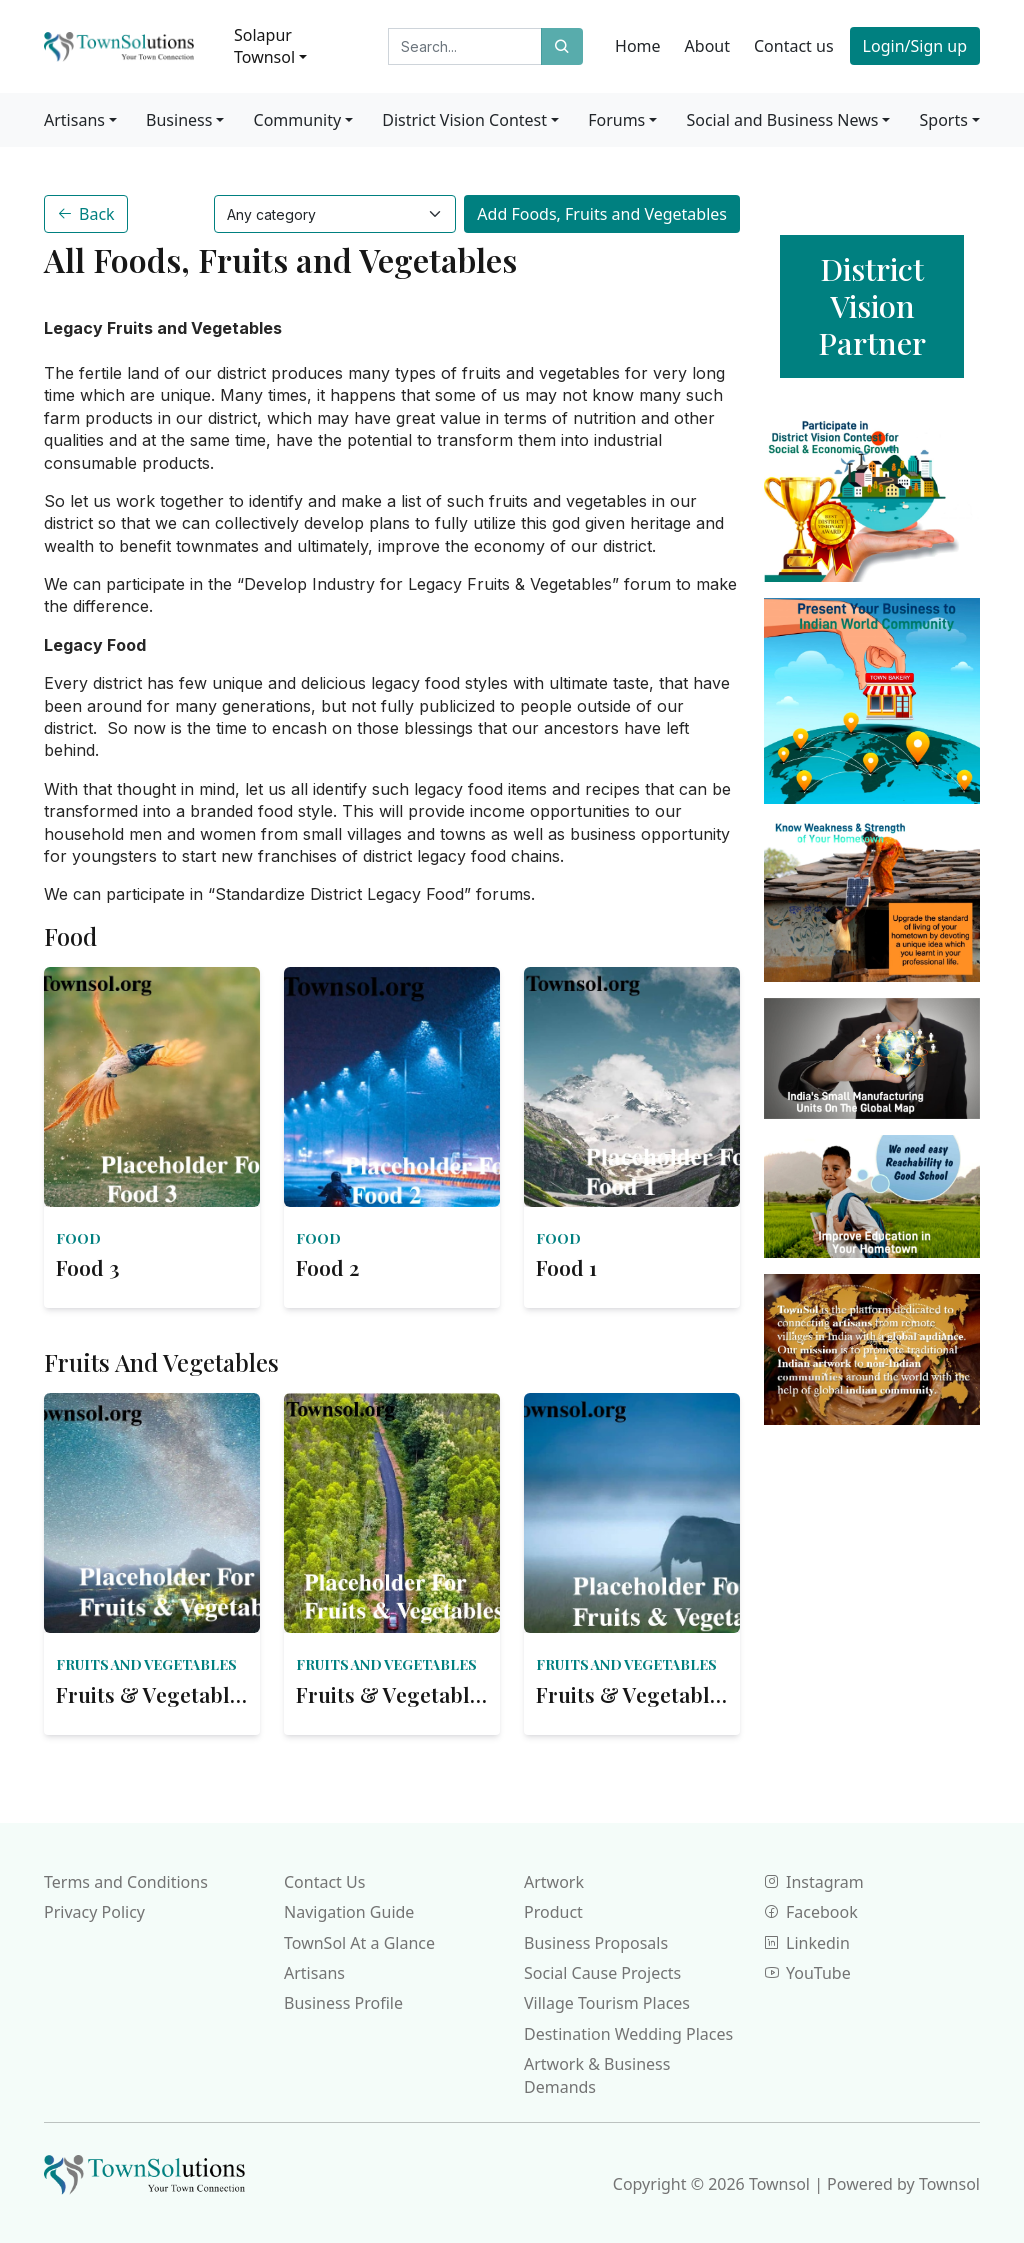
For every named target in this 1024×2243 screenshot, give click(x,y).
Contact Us (324, 1882)
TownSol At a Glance (359, 1943)
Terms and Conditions (126, 1882)
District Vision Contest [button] (464, 120)
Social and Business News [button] (782, 120)
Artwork (554, 1882)
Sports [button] (944, 120)
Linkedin (807, 1943)
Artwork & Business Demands (597, 2075)
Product (553, 1912)
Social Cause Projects (602, 1973)
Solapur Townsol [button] (264, 46)
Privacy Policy (94, 1912)
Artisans (314, 1973)
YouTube (807, 1973)
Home (638, 46)
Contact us (794, 46)
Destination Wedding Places (628, 2034)
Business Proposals (596, 1943)
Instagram (814, 1882)
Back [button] (86, 214)
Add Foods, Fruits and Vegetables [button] (602, 214)
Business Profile (343, 2003)
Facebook (811, 1912)
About (707, 46)
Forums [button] (616, 120)
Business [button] (179, 120)
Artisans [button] (74, 120)
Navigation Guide (349, 1912)
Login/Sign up (915, 46)
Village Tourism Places (607, 2003)
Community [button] (298, 120)
